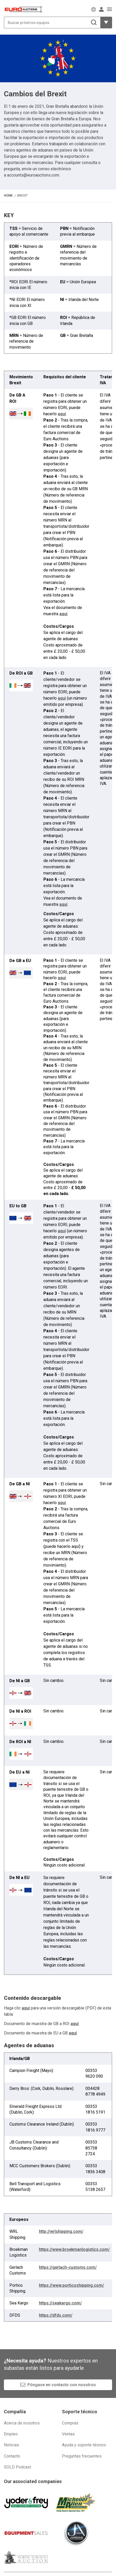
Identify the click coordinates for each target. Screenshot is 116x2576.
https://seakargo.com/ (60, 2303)
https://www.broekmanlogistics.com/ (74, 2249)
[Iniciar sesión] (101, 9)
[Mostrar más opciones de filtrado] (106, 22)
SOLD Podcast (17, 2467)
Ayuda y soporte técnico (84, 2444)
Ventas (68, 2434)
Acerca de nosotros (22, 2423)
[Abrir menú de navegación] (109, 9)
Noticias (11, 2444)
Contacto (12, 2456)
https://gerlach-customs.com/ (68, 2267)
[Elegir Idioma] (93, 9)
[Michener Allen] (76, 2502)
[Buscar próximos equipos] (52, 22)
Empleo (11, 2434)
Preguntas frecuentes (82, 2456)
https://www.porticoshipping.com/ (71, 2285)
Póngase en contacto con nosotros (61, 2384)
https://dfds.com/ (55, 2315)
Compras (70, 2423)
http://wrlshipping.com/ (61, 2231)
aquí (62, 413)
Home (8, 195)
